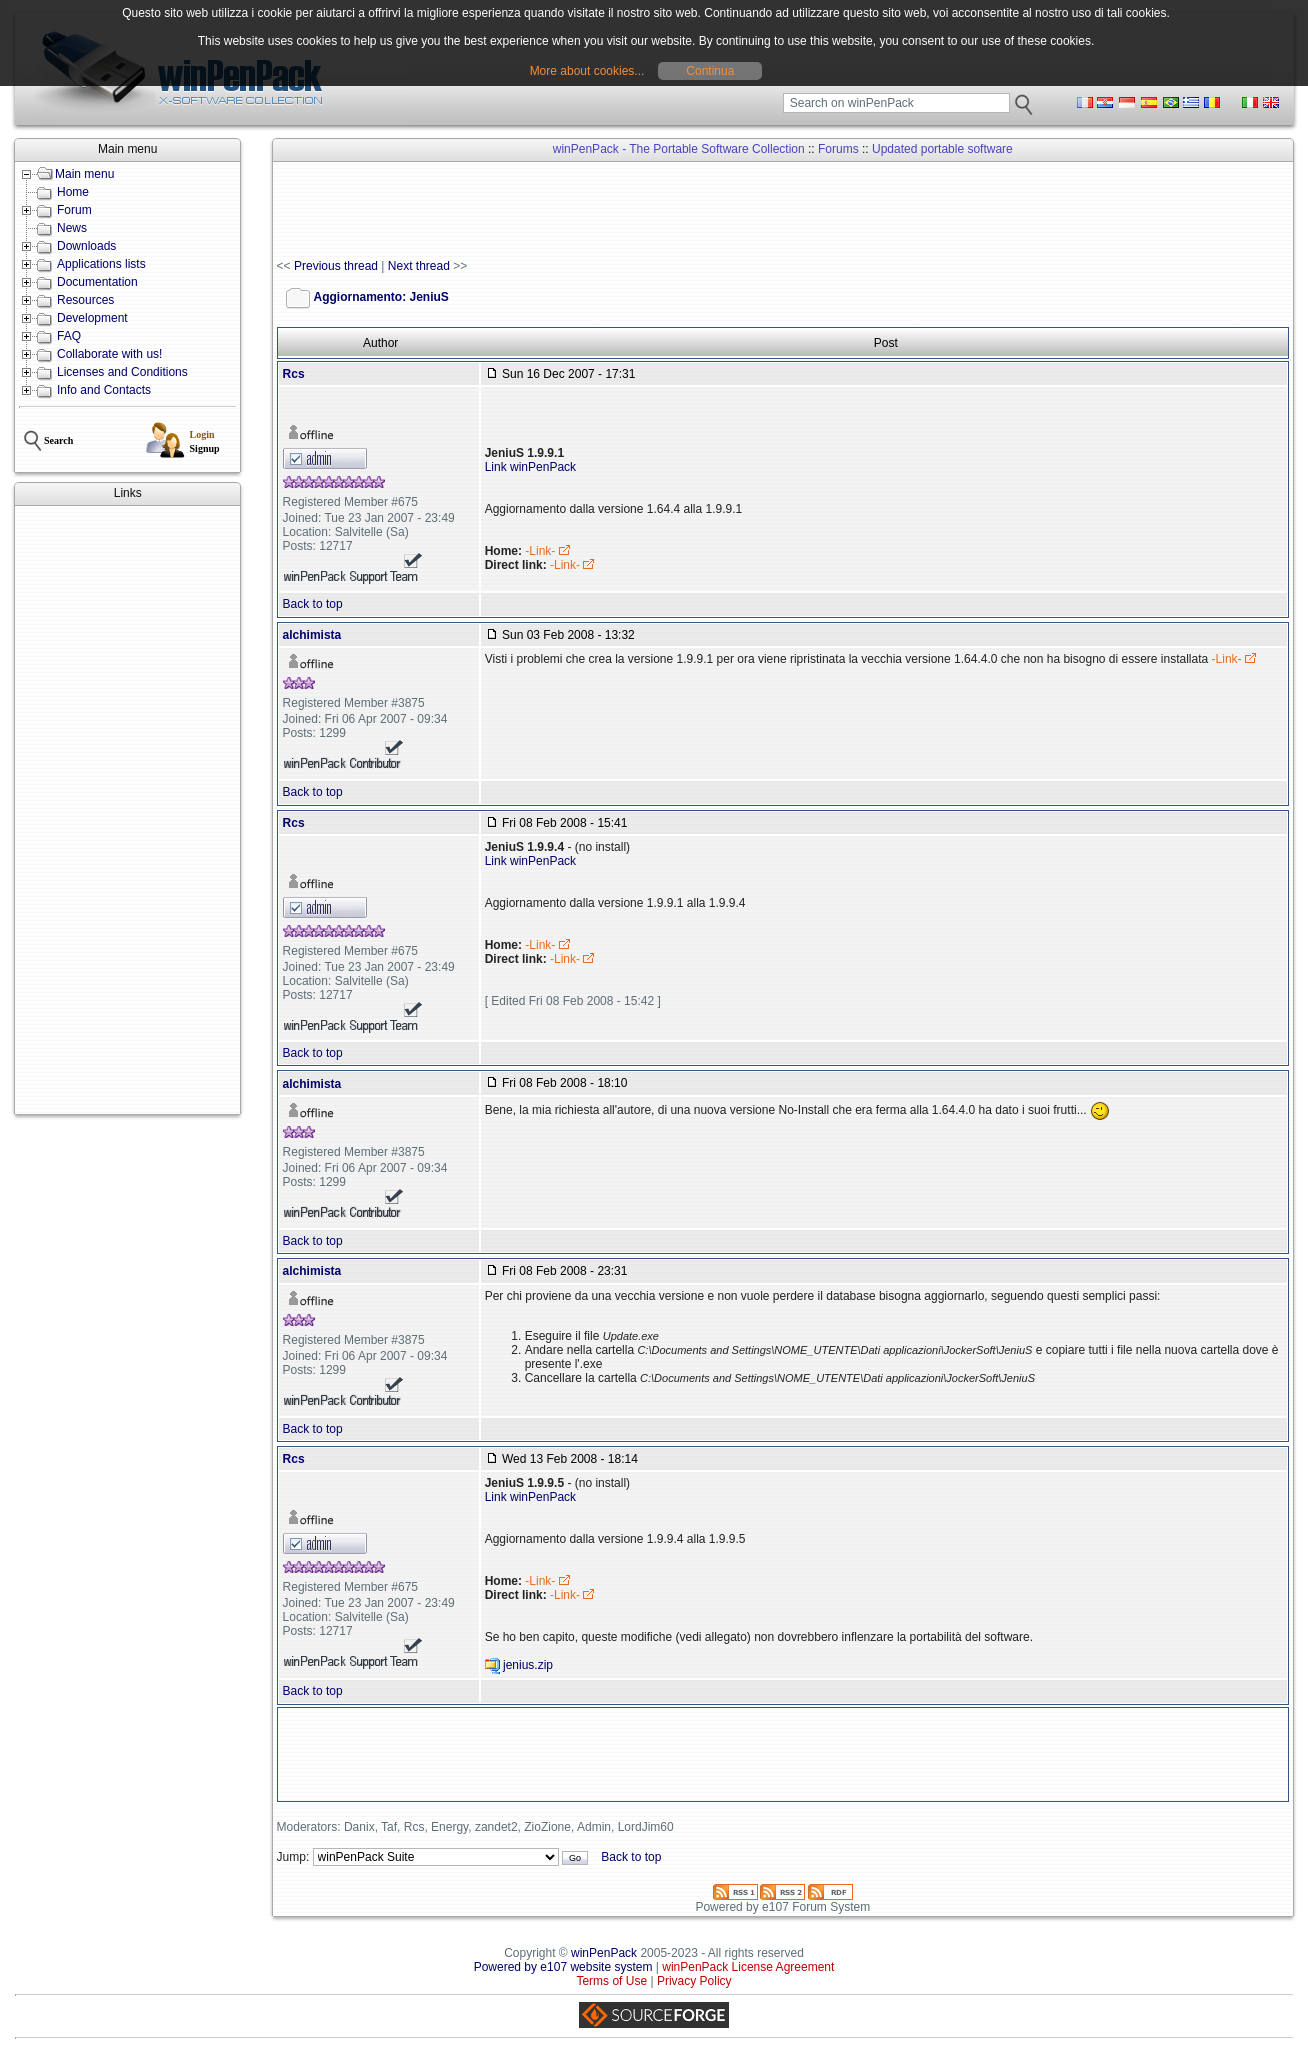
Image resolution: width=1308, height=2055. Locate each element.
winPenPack (604, 1953)
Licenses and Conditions (122, 372)
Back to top (313, 604)
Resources (85, 300)
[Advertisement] (127, 810)
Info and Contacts (104, 390)
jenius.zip (528, 1665)
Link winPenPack (530, 467)
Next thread (419, 266)
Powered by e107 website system (563, 1967)
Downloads (86, 246)
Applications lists (101, 264)
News (72, 228)
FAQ (69, 336)
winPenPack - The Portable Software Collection (679, 149)
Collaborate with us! (109, 354)
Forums (838, 149)
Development (92, 318)
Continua (710, 71)
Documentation (97, 282)
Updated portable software (942, 149)
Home (73, 192)
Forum (74, 210)
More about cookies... (587, 71)
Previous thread (336, 266)
